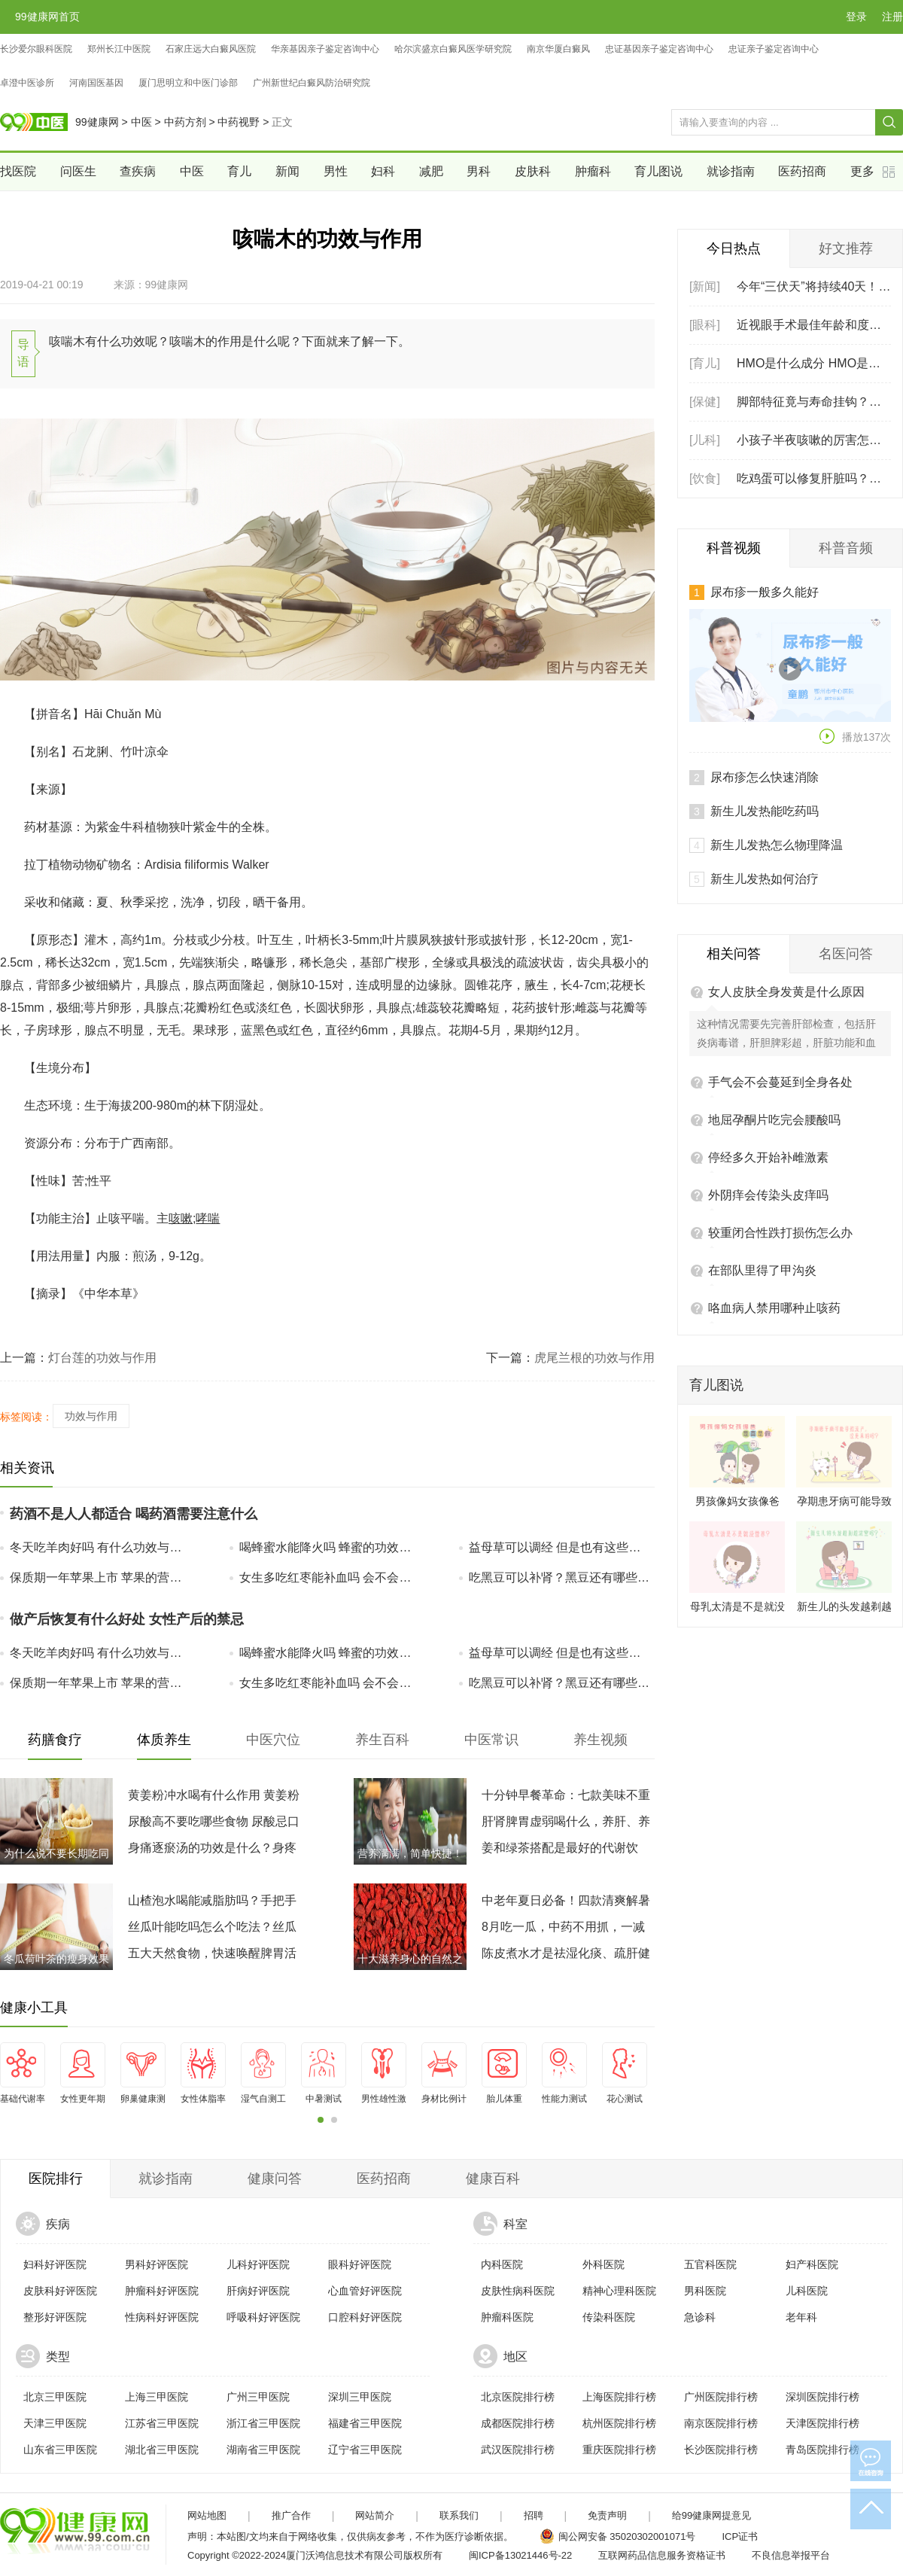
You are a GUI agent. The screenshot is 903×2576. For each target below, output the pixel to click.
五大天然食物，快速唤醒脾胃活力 (212, 1956)
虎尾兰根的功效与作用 (594, 1357)
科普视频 (734, 548)
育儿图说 (658, 171)
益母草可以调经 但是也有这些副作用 (560, 1547)
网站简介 (374, 2515)
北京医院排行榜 (518, 2397)
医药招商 (802, 171)
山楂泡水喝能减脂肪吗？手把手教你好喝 (212, 1904)
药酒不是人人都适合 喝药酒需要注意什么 (133, 1513)
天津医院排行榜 (822, 2423)
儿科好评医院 (258, 2264)
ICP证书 (740, 2536)
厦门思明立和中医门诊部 (188, 83)
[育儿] (704, 363)
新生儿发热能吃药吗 (764, 698)
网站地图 (207, 2515)
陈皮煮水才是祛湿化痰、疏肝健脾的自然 (566, 1956)
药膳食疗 (55, 1739)
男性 (336, 171)
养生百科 (382, 1739)
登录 (856, 17)
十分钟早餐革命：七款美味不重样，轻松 (566, 1798)
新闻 (287, 171)
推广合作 (291, 2515)
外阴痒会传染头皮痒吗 (768, 1082)
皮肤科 (533, 171)
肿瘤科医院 (507, 2317)
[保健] (704, 401)
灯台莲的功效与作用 (102, 1357)
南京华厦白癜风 (558, 49)
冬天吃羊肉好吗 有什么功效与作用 (101, 1547)
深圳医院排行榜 (822, 2397)
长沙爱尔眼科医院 (36, 49)
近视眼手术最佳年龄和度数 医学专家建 (814, 324)
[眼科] (704, 324)
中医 (141, 122)
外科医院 (603, 2264)
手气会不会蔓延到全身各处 (780, 969)
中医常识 (491, 1739)
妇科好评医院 (55, 2264)
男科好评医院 (156, 2264)
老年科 (801, 2317)
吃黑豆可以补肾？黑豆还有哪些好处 (560, 1577)
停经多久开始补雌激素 (768, 1044)
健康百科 (493, 2178)
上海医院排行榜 (619, 2397)
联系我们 (459, 2515)
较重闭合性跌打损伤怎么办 (780, 1119)
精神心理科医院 (619, 2291)
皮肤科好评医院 (60, 2291)
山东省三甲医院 (60, 2450)
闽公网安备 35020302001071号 (627, 2536)
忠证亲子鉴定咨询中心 (773, 49)
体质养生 (164, 1739)
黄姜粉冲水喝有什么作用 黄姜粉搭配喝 (213, 1798)
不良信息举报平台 (791, 2555)
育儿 (239, 171)
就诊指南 (731, 171)
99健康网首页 (47, 17)
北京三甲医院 (55, 2397)
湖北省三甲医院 (162, 2450)
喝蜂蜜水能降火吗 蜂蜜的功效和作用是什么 (330, 1547)
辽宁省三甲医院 (365, 2450)
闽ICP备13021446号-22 (520, 2555)
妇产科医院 (812, 2264)
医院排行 (56, 2178)
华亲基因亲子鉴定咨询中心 (325, 49)
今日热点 (734, 248)
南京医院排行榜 (721, 2423)
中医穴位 (273, 1739)
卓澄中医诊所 (27, 83)
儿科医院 (807, 2291)
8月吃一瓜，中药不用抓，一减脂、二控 (563, 1930)
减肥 (431, 171)
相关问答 (734, 840)
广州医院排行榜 (721, 2397)
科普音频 (846, 548)
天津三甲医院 (55, 2423)
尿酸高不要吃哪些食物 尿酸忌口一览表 (213, 1825)
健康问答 (275, 2178)
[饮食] (704, 478)
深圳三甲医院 (359, 2397)
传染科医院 (608, 2317)
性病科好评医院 (162, 2317)
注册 (892, 17)
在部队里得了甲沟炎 (762, 1157)
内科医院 (502, 2264)
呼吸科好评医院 (263, 2317)
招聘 (533, 2515)
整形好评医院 (55, 2317)
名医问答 (846, 840)
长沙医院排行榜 (721, 2450)
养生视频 (600, 1739)
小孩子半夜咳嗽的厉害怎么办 (814, 440)
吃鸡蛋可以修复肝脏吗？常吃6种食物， (814, 478)
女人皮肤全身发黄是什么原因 (786, 878)
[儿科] (704, 440)
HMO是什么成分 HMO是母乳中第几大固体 (814, 363)
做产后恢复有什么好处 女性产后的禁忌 (127, 1619)
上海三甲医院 (156, 2397)
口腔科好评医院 (365, 2317)
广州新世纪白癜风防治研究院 (311, 83)
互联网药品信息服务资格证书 (661, 2555)
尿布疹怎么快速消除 (764, 664)
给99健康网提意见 (711, 2515)
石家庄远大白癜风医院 (211, 49)
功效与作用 (91, 1416)
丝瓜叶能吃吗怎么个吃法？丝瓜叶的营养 (212, 1930)
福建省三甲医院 (365, 2423)
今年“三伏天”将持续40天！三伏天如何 (814, 286)
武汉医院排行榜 (518, 2450)
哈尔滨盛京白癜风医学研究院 (453, 49)
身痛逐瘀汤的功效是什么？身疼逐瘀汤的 (212, 1851)
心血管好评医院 (365, 2291)
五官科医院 (710, 2264)
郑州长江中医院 (118, 49)
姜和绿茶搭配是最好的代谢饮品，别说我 (560, 1851)
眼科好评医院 (359, 2264)
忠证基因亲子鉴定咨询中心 (659, 49)
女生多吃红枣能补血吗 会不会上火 (330, 1577)
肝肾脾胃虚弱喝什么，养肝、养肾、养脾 (566, 1825)
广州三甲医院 (258, 2397)
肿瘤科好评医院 (162, 2291)
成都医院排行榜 (518, 2423)
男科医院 (705, 2291)
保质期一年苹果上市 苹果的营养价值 (101, 1577)
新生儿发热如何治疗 (764, 766)
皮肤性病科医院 (518, 2291)
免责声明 (607, 2515)
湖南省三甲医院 (263, 2450)
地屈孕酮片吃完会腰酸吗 (774, 1006)
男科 (479, 171)
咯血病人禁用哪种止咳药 (774, 1195)
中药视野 (238, 122)
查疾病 (138, 171)
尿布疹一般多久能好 (764, 592)
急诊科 (700, 2317)
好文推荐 (846, 248)
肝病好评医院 (258, 2291)
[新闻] (704, 286)
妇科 (383, 171)
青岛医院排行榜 (822, 2450)
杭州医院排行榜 (619, 2423)
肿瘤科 (593, 171)
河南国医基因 (96, 83)
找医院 (18, 171)
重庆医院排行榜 (619, 2450)
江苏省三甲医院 (162, 2423)
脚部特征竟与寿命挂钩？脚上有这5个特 (814, 401)
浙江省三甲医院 (263, 2423)
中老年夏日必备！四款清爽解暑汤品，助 (566, 1904)
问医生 (78, 171)
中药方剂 (185, 122)
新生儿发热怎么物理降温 (776, 732)
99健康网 (97, 122)
